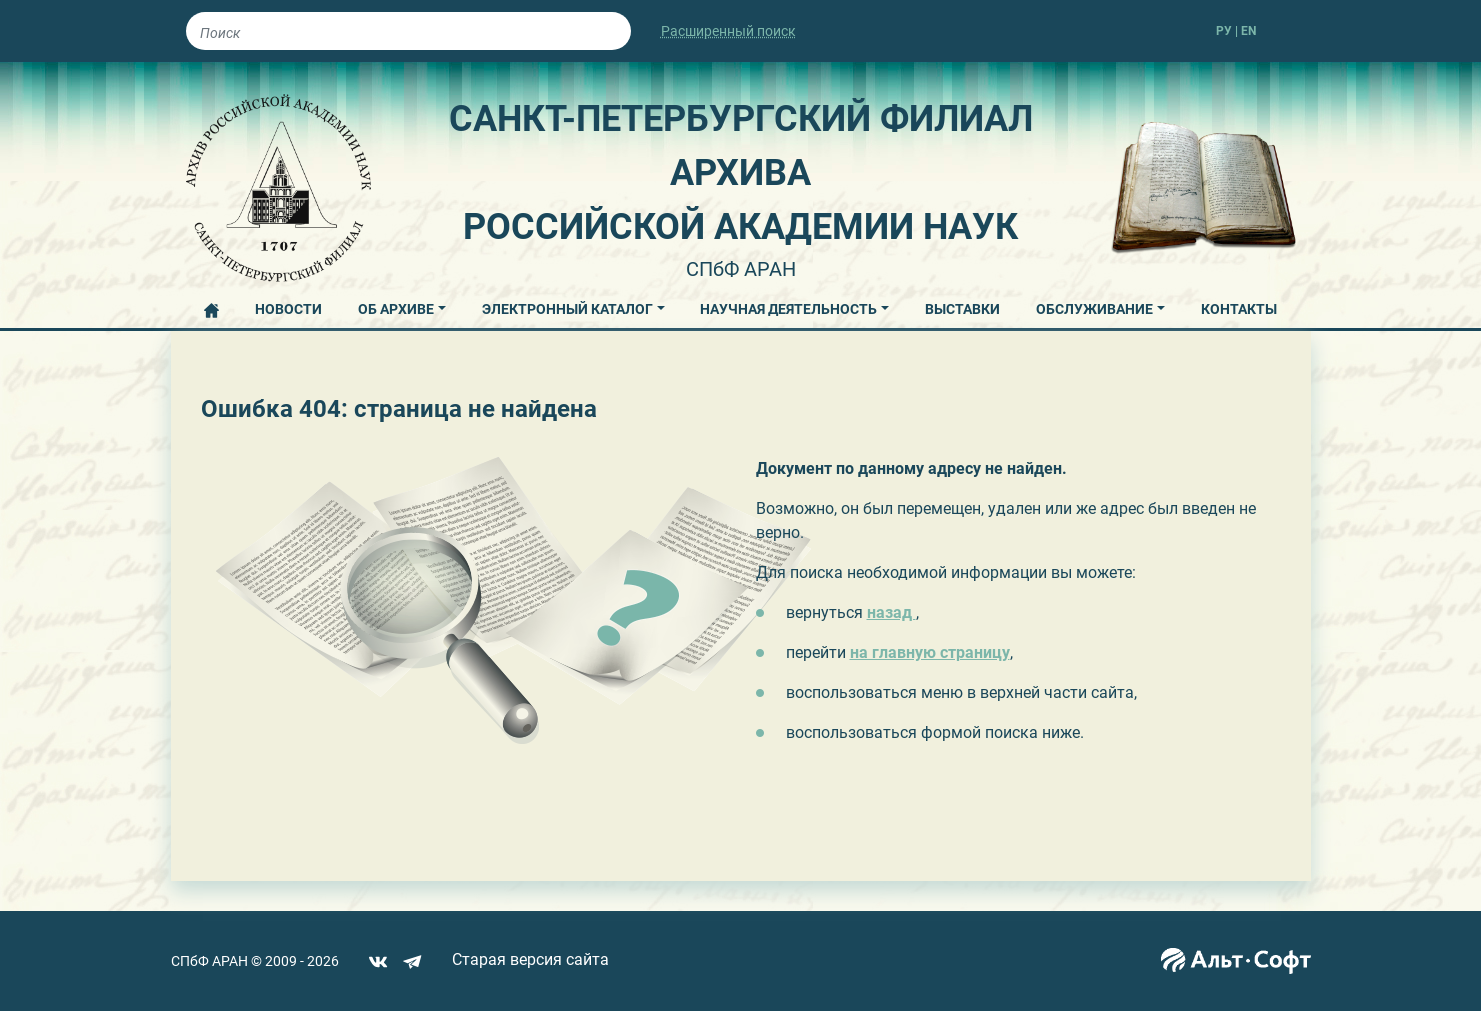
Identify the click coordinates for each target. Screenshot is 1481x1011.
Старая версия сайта (530, 959)
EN (1248, 31)
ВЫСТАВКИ (962, 309)
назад (891, 612)
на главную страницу (930, 652)
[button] (402, 306)
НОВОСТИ (288, 309)
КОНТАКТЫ (1239, 309)
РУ (1224, 31)
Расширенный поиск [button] (728, 31)
